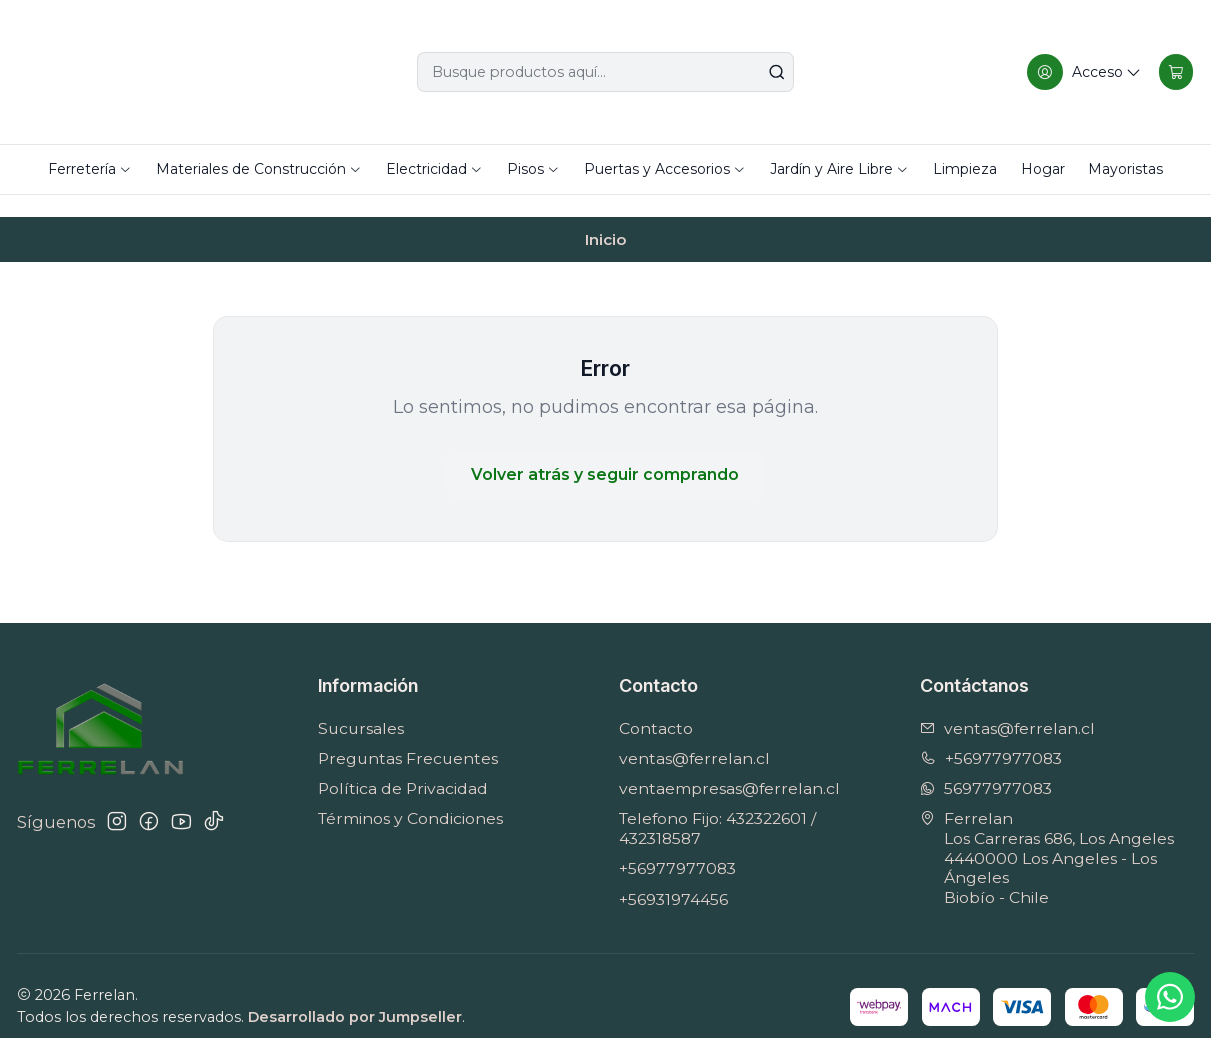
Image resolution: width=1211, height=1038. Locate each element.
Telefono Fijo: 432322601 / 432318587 (717, 806)
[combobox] (605, 72)
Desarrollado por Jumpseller (355, 995)
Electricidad (434, 169)
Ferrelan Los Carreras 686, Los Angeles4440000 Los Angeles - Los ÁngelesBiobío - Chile (1047, 836)
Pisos (533, 169)
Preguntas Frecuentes (408, 736)
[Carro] (1174, 72)
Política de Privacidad (403, 766)
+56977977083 (677, 846)
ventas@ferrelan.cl (694, 736)
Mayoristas (1125, 169)
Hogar (1043, 169)
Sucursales (361, 706)
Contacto (656, 706)
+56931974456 (673, 877)
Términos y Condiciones (410, 796)
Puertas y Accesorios (665, 169)
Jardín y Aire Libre (839, 169)
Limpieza (965, 169)
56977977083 (986, 766)
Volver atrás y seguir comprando (605, 452)
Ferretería (90, 169)
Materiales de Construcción (259, 169)
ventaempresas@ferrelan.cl (729, 766)
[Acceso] (1082, 72)
